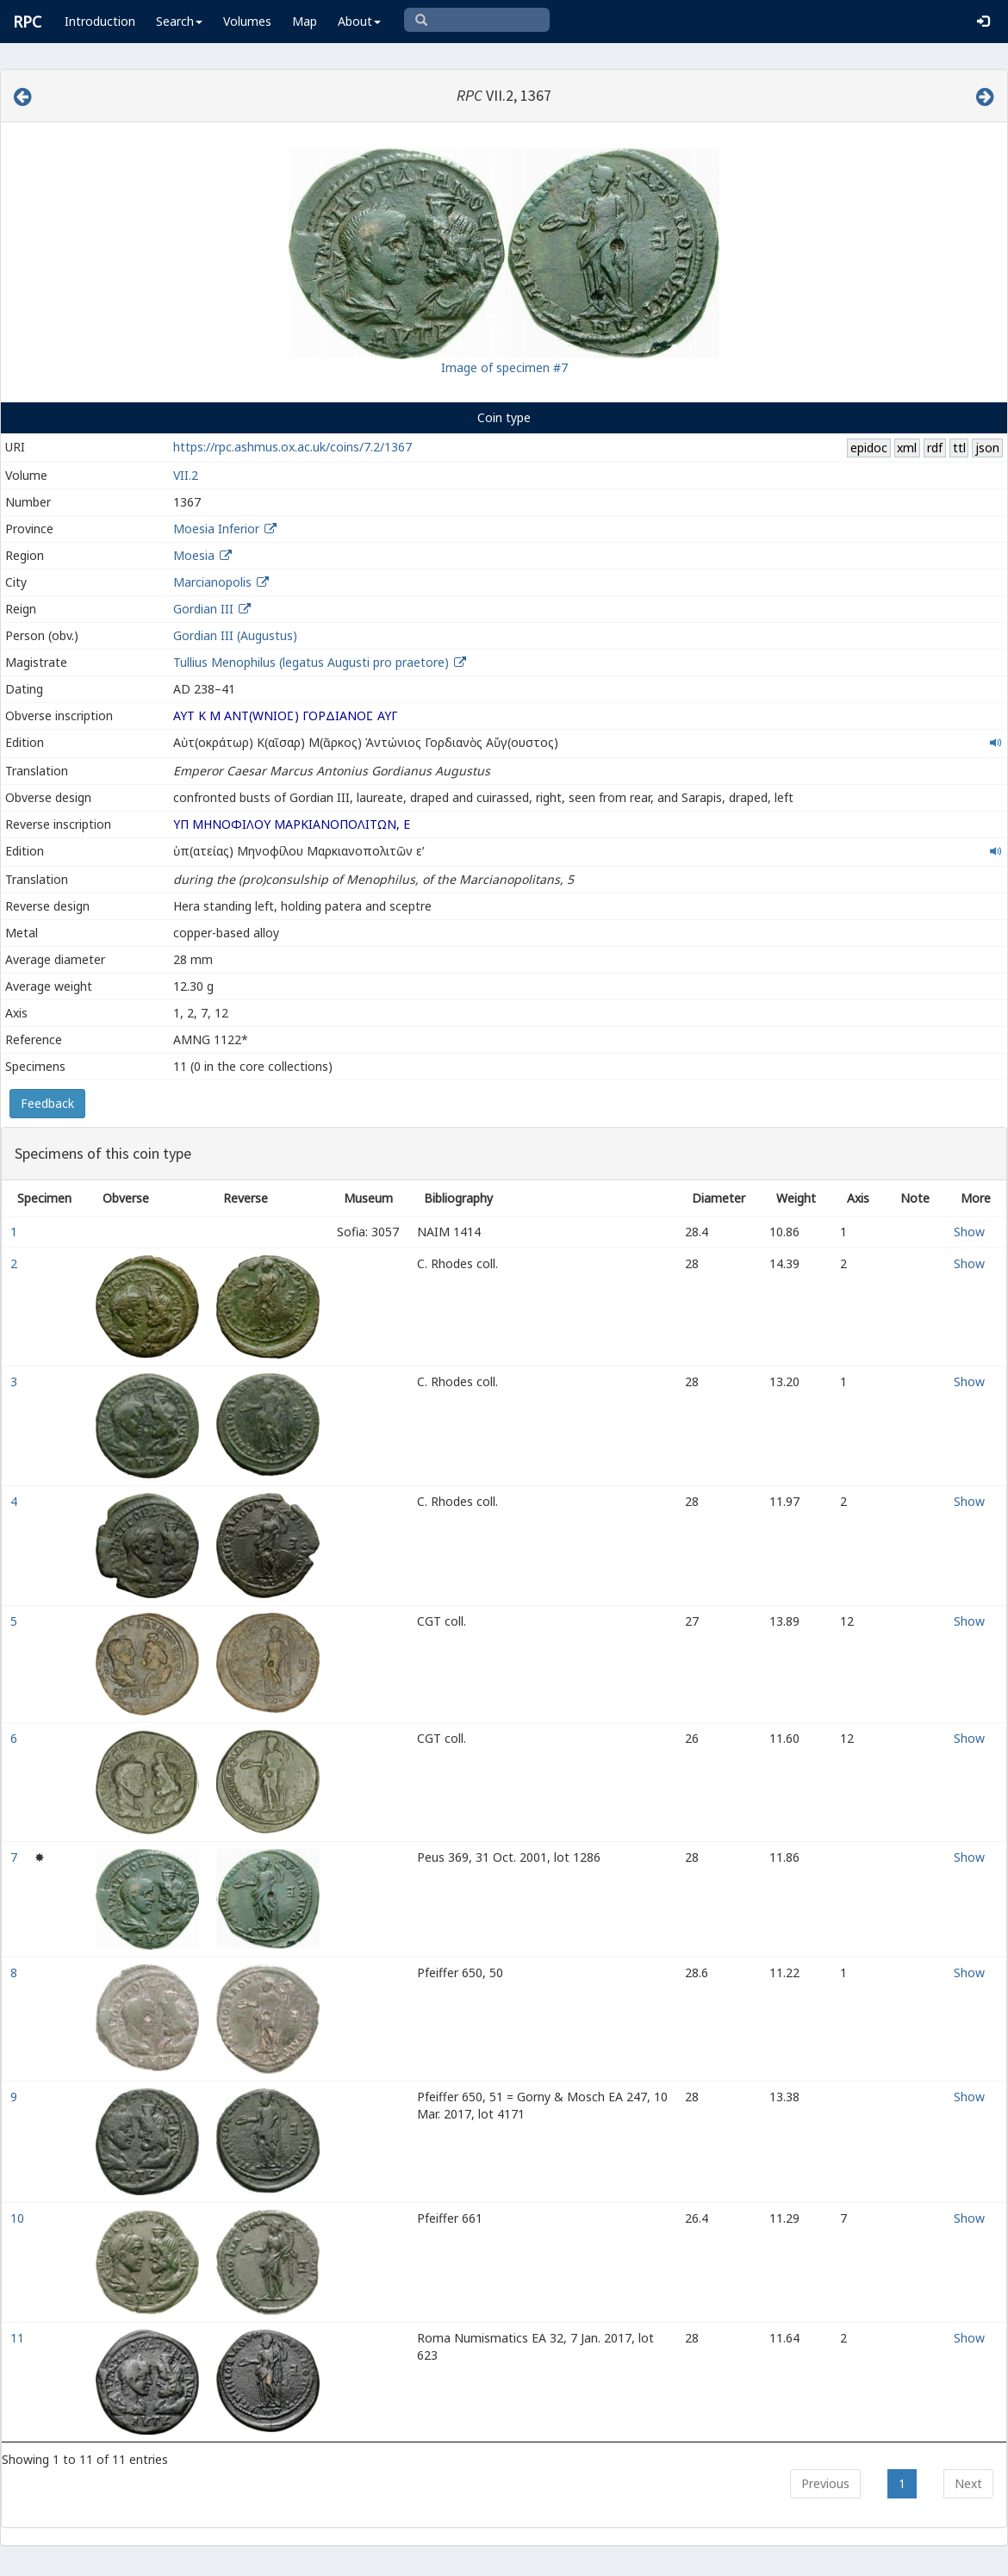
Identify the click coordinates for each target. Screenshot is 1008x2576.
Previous (825, 2483)
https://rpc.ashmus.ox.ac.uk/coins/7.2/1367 (292, 447)
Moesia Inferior (216, 528)
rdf (935, 447)
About (359, 21)
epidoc (868, 447)
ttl (959, 447)
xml (907, 447)
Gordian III (203, 608)
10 (19, 2218)
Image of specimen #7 (504, 367)
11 (19, 2338)
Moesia (194, 555)
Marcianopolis (212, 582)
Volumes (247, 21)
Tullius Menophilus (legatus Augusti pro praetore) (312, 662)
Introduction (100, 21)
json (987, 447)
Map (304, 21)
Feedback (47, 1103)
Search (179, 21)
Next (968, 2483)
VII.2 (185, 475)
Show (969, 1231)
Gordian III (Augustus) (235, 635)
